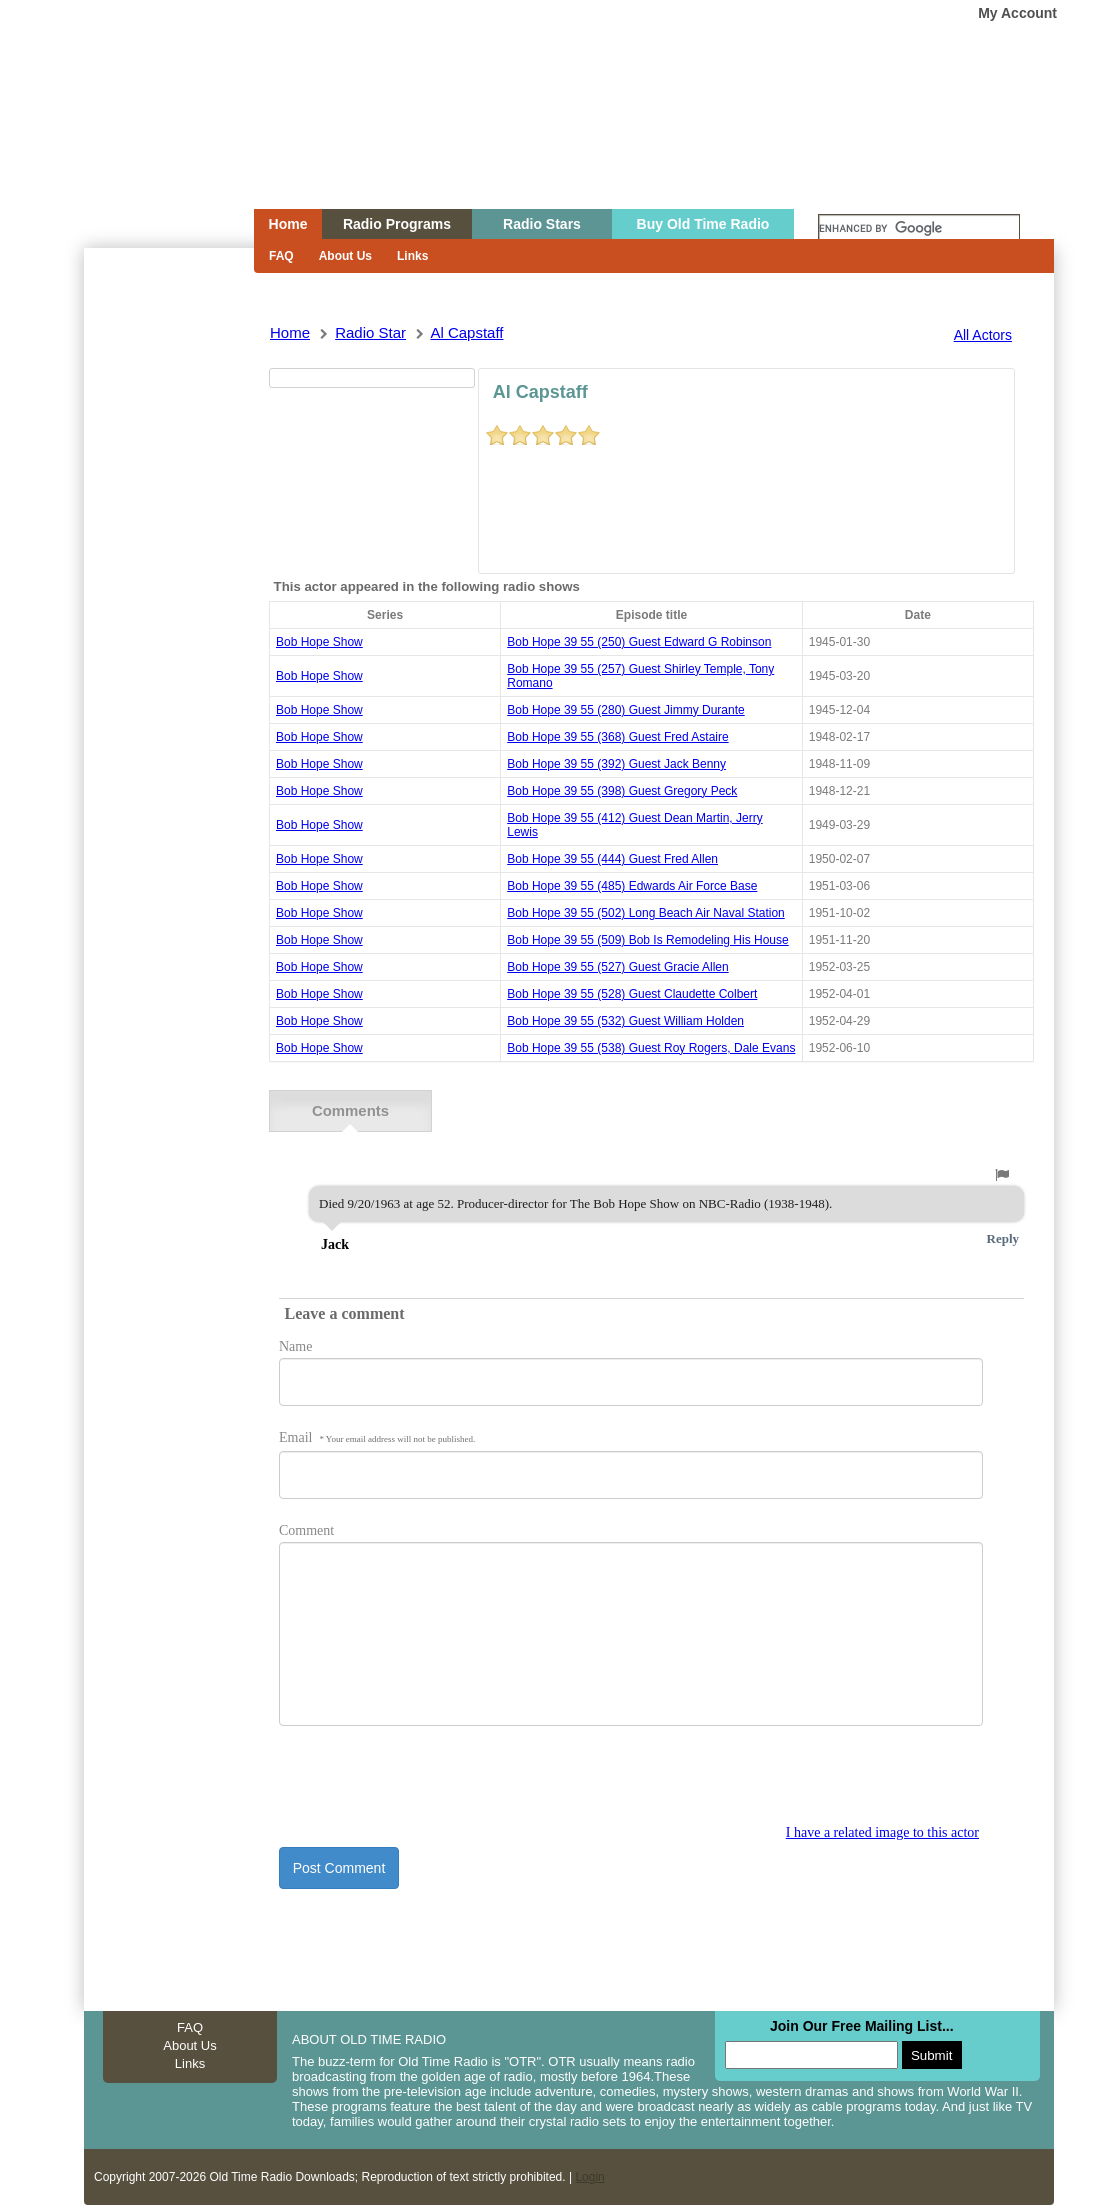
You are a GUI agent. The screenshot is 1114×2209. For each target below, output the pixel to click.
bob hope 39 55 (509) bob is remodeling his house (648, 940)
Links (412, 256)
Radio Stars (542, 224)
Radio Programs (397, 224)
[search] (919, 229)
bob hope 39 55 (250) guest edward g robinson (639, 642)
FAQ (281, 256)
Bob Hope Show (319, 642)
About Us (345, 256)
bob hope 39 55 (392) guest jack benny (616, 764)
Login (589, 2176)
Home (155, 143)
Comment (306, 1529)
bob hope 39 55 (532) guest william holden (625, 1021)
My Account (1017, 13)
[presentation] (431, 1785)
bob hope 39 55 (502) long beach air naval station (646, 913)
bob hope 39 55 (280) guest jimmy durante (625, 710)
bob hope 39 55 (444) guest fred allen (612, 859)
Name (295, 1345)
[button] (1002, 1174)
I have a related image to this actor (882, 1831)
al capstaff (466, 332)
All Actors (983, 335)
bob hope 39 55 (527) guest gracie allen (617, 967)
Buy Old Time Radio (703, 224)
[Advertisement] (168, 608)
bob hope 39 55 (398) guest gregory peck (622, 791)
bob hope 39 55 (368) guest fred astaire (617, 737)
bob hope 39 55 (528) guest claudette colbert (632, 994)
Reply (1003, 1237)
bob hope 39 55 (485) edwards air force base (632, 886)
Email (377, 1436)
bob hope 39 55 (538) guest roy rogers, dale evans (651, 1048)
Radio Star (370, 332)
